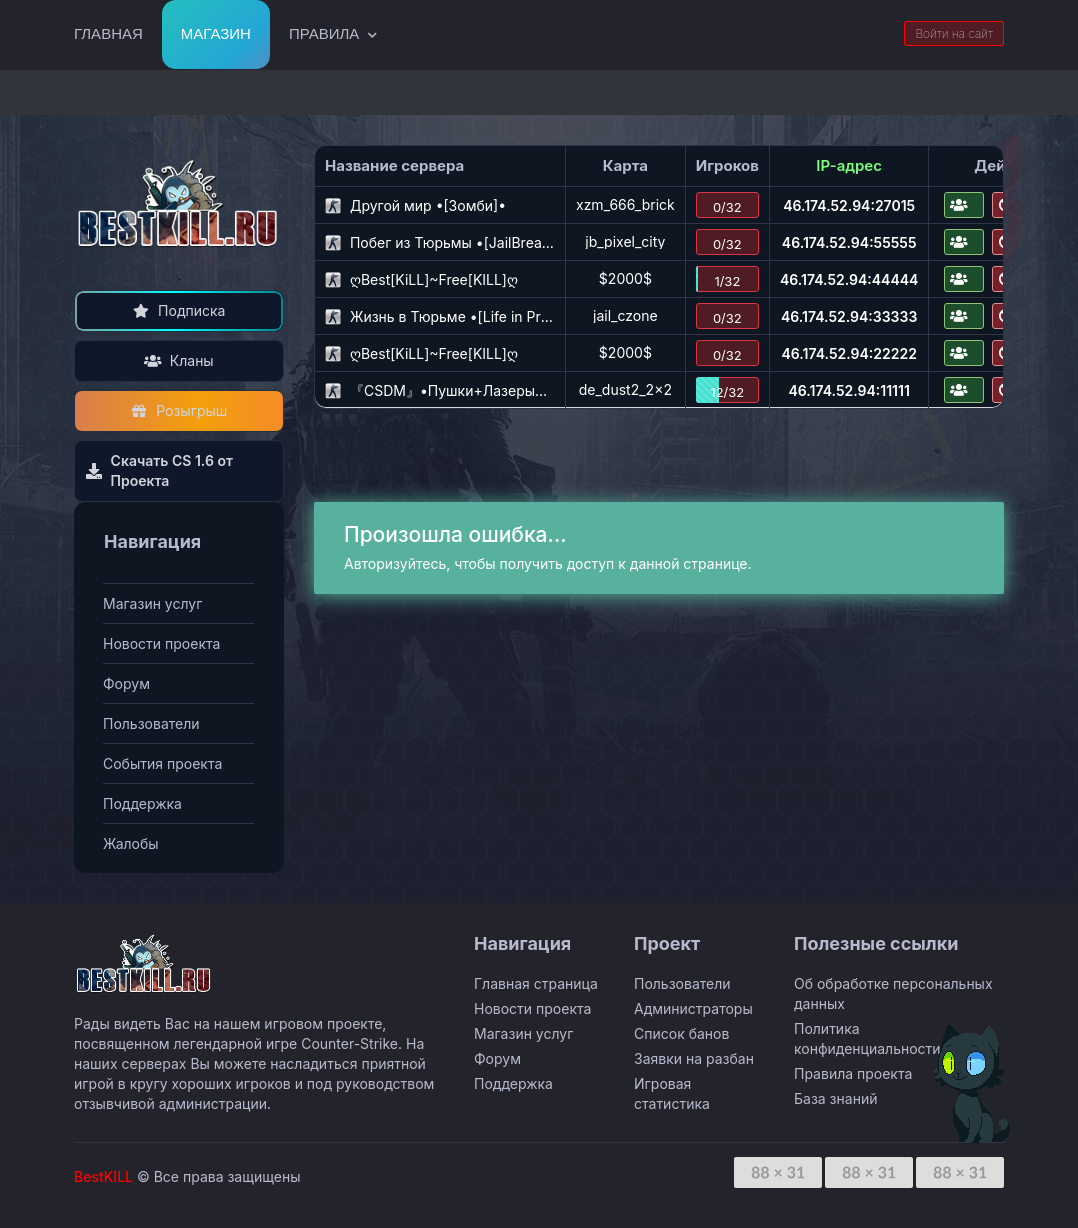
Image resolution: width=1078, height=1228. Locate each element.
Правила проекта (853, 1073)
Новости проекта (161, 643)
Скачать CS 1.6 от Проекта (159, 470)
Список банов (681, 1033)
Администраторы (693, 1008)
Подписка (179, 310)
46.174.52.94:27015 (849, 205)
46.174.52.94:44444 (849, 279)
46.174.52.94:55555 (849, 242)
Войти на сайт (954, 33)
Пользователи (151, 723)
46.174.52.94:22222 (848, 353)
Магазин (216, 33)
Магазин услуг (152, 603)
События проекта (162, 763)
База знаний (835, 1098)
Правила (324, 33)
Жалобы (131, 843)
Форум (126, 683)
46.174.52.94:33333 (849, 316)
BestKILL (103, 1176)
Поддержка (142, 803)
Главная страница (536, 983)
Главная (108, 33)
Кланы (178, 360)
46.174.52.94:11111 (848, 390)
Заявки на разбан (694, 1058)
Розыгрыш (179, 410)
